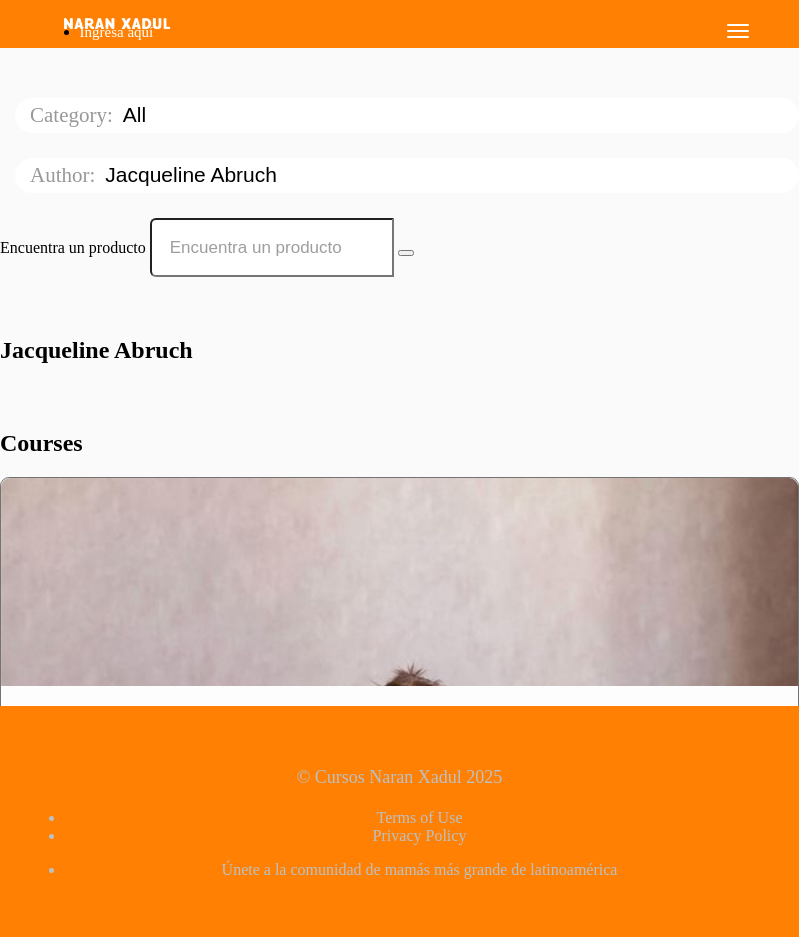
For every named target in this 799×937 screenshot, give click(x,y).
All (137, 114)
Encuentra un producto (73, 247)
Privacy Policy (420, 835)
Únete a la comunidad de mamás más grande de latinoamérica (420, 869)
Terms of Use (420, 817)
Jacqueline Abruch (193, 174)
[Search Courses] (406, 253)
